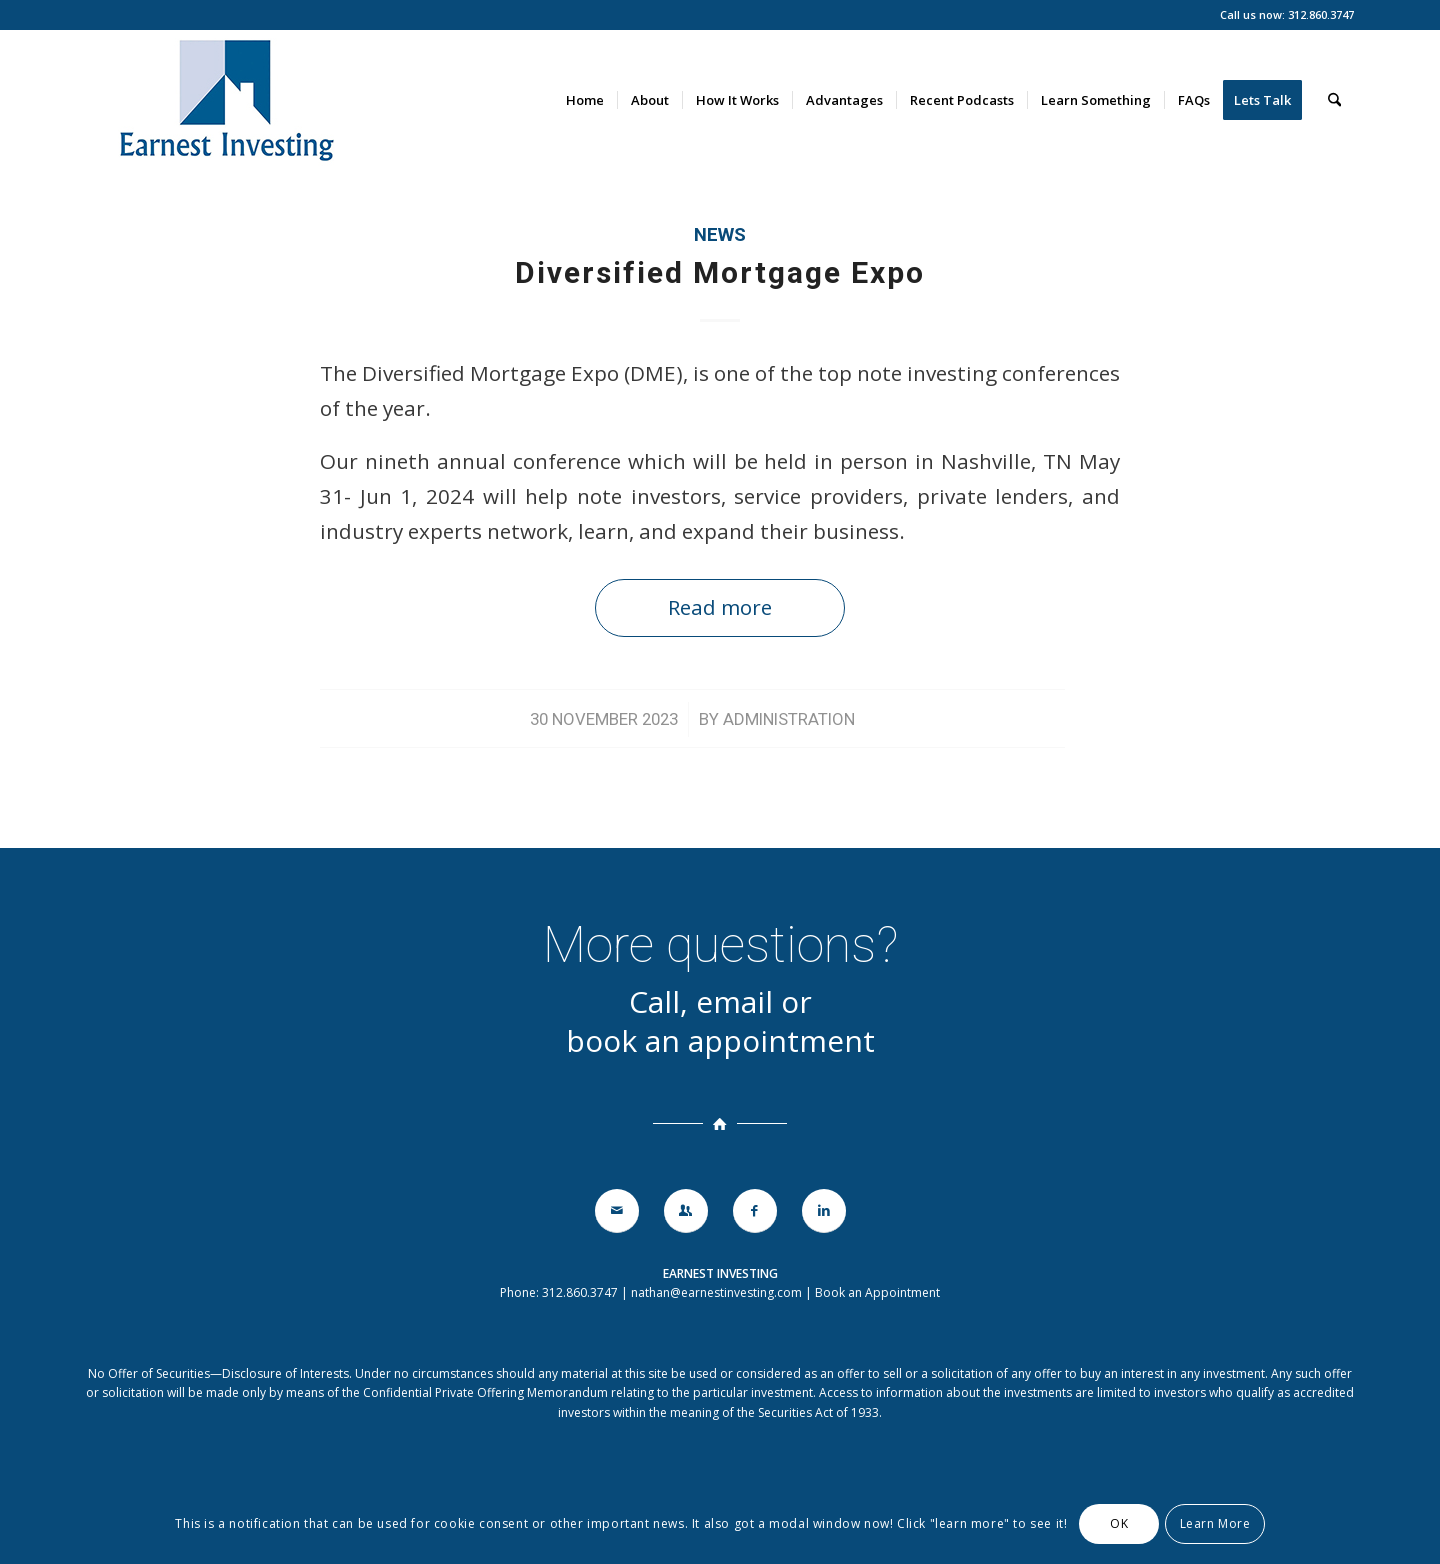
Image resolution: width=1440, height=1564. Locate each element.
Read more (720, 607)
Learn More (1215, 1523)
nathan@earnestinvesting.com (716, 1292)
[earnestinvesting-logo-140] (225, 100)
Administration (789, 719)
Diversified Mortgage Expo (720, 272)
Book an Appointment (877, 1292)
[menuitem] (585, 100)
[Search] (1334, 100)
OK (1119, 1523)
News (720, 235)
